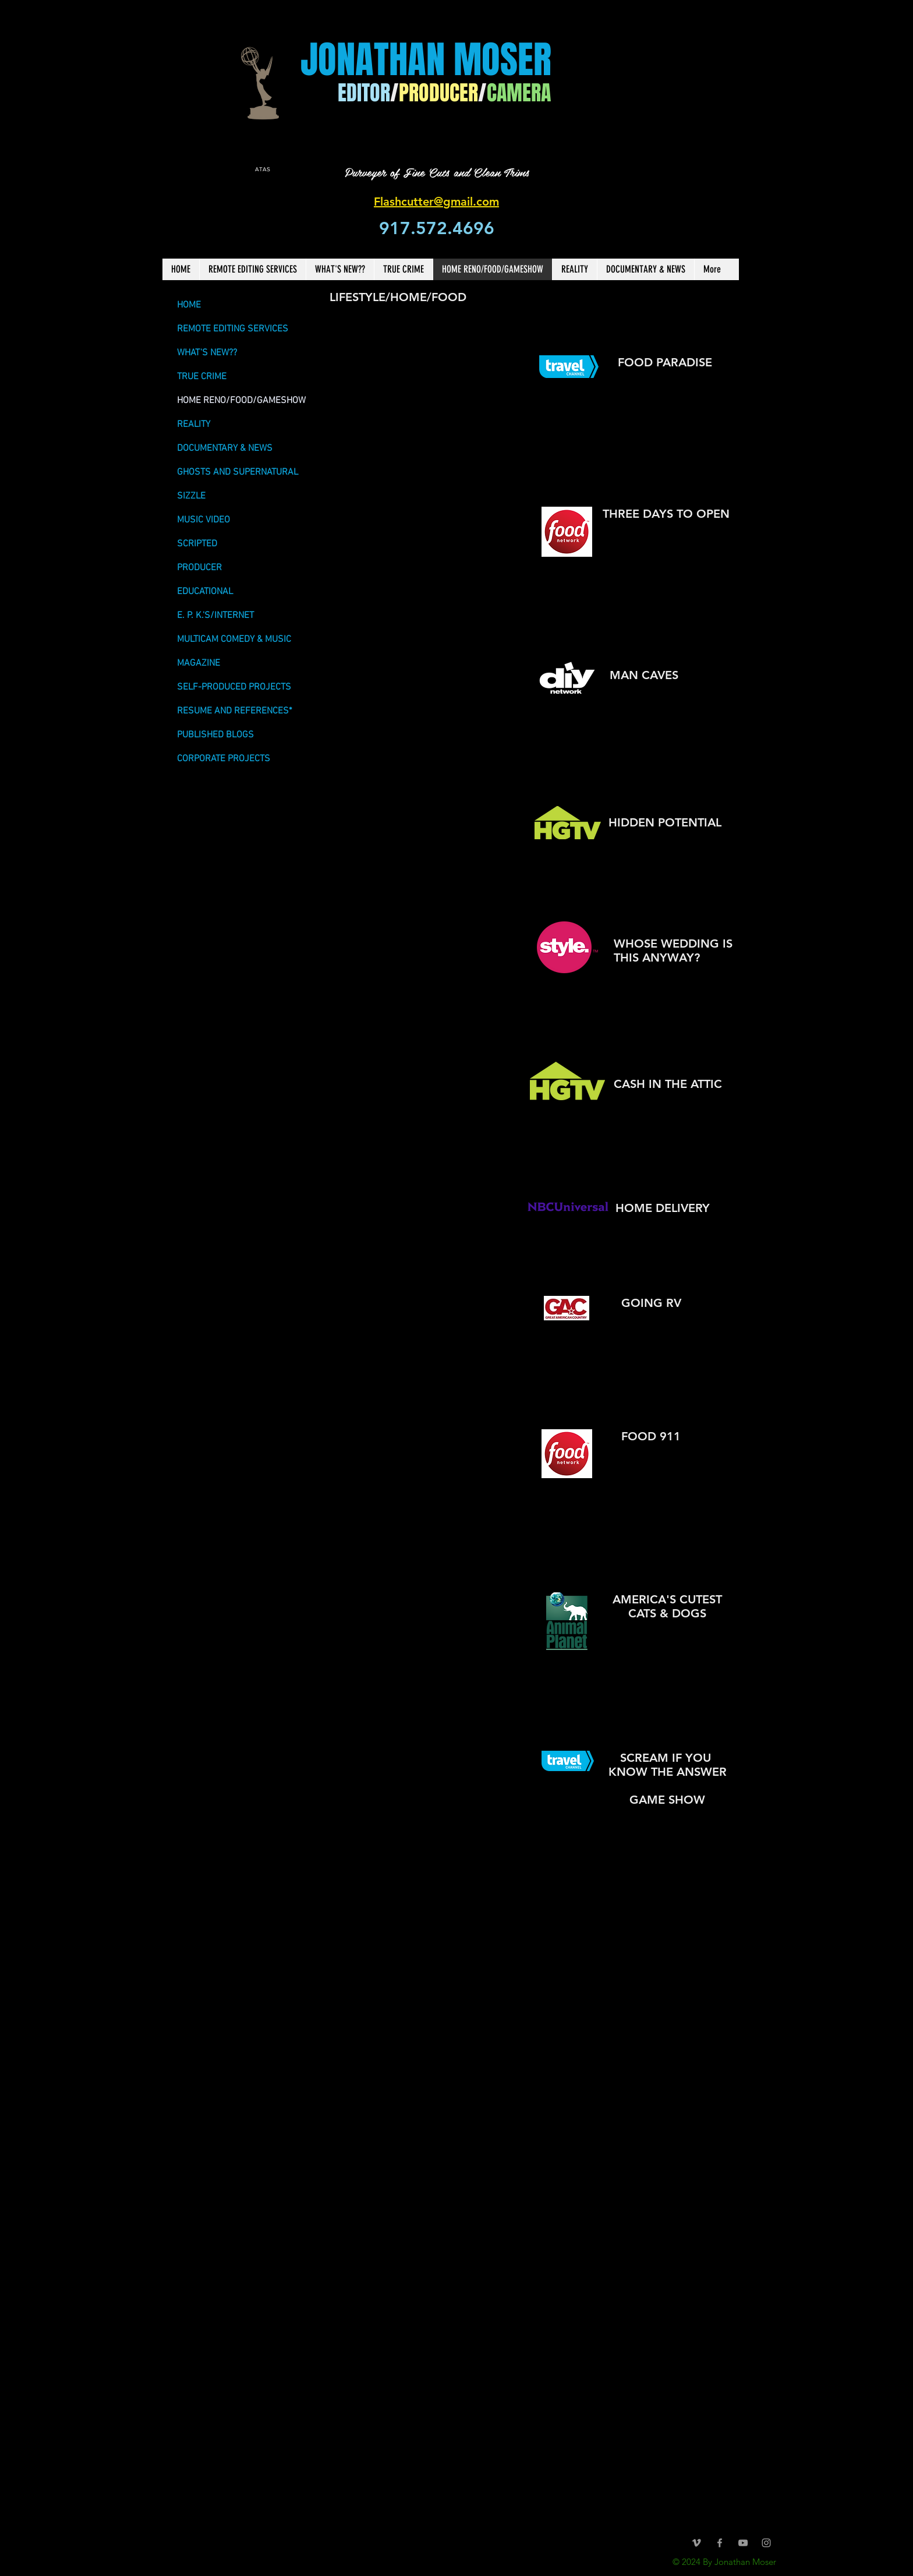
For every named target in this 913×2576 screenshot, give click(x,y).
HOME (189, 305)
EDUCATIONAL (205, 592)
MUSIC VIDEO (203, 520)
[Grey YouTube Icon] (743, 2543)
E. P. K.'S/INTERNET (215, 615)
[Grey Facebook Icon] (720, 2543)
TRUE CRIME (202, 377)
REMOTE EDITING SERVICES (232, 329)
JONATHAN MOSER (425, 59)
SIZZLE (191, 496)
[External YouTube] (426, 1483)
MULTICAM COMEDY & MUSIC (234, 639)
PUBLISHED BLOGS (215, 735)
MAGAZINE (198, 663)
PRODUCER (199, 568)
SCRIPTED (197, 544)
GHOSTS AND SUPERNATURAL (237, 472)
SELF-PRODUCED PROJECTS (234, 687)
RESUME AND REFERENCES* (234, 711)
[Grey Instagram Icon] (766, 2543)
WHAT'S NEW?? (207, 353)
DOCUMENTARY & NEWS (225, 448)
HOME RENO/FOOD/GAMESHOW (241, 401)
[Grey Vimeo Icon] (696, 2543)
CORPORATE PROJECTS (223, 759)
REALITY (193, 424)
